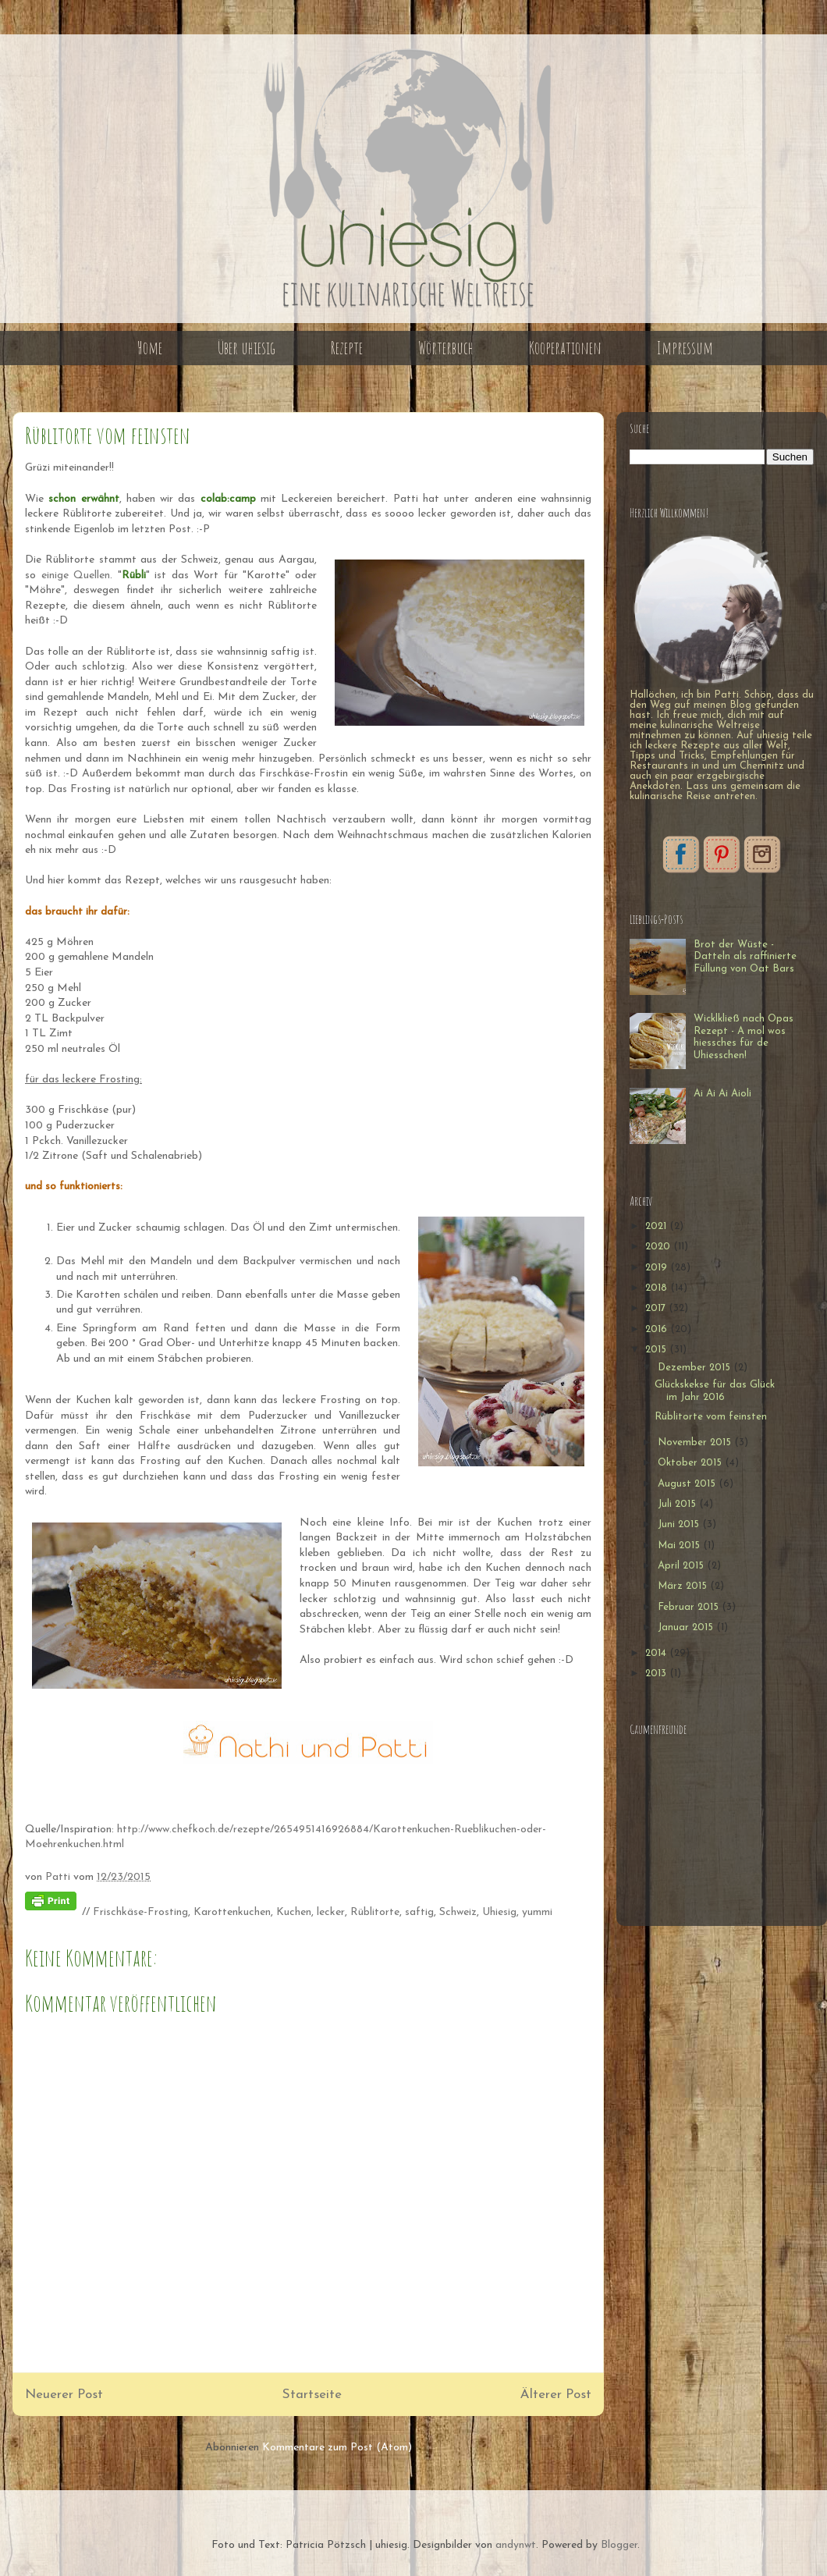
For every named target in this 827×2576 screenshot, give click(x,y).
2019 (657, 1268)
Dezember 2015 (695, 1368)
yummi (537, 1912)
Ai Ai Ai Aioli (722, 1094)
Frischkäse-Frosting (140, 1912)
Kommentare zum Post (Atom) (337, 2447)
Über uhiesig (246, 347)
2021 (657, 1226)
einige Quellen (76, 575)
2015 (657, 1350)
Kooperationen (565, 347)
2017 (657, 1308)
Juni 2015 (680, 1524)
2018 (657, 1288)
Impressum (685, 347)
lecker (331, 1912)
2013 (657, 1673)
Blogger (619, 2545)
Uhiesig (499, 1912)
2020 (659, 1247)
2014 (657, 1653)
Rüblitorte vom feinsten (711, 1417)
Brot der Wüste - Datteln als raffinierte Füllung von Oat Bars (745, 957)
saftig (419, 1912)
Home (149, 347)
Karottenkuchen (232, 1912)
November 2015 (696, 1442)
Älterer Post (555, 2394)
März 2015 (684, 1586)
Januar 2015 (687, 1627)
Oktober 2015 (691, 1463)
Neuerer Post (64, 2394)
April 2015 (682, 1566)
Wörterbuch (446, 347)
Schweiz (458, 1912)
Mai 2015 (680, 1545)
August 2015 (688, 1484)
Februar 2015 (690, 1607)
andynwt (515, 2545)
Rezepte (347, 347)
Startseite (312, 2394)
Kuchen (293, 1912)
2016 (657, 1329)
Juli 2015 (678, 1504)
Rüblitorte (374, 1912)
